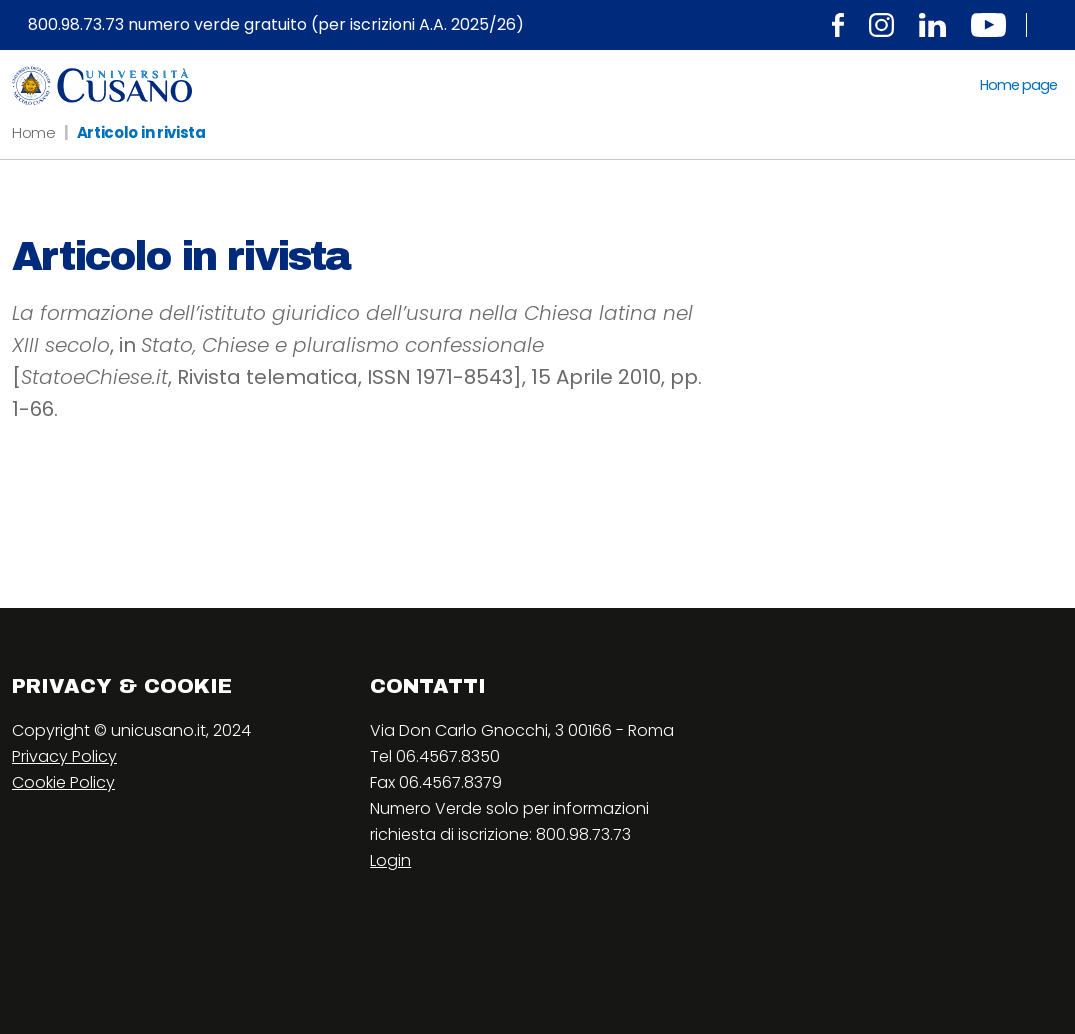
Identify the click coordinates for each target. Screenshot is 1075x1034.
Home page (1018, 85)
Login (390, 860)
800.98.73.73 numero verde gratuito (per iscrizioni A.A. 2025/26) (276, 25)
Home (34, 132)
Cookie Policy (63, 782)
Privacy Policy (64, 756)
